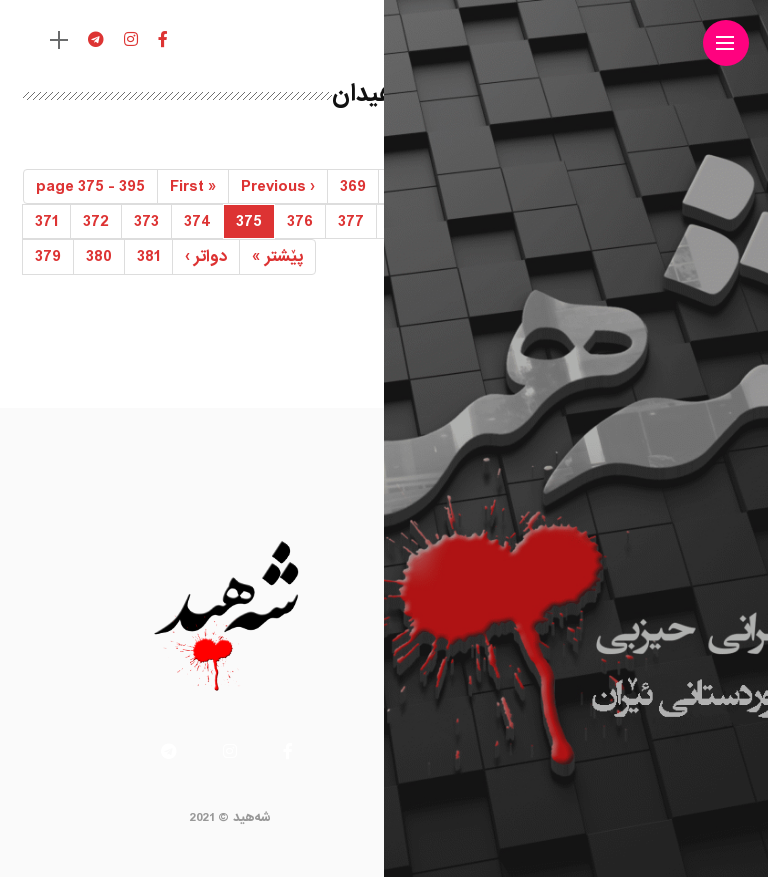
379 (48, 256)
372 (96, 221)
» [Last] (277, 256)
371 (46, 221)
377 (351, 221)
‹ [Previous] (278, 186)
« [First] (193, 186)
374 (197, 221)
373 (146, 221)
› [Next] (206, 256)
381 (148, 256)
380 (99, 256)
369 (353, 186)
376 (300, 221)
